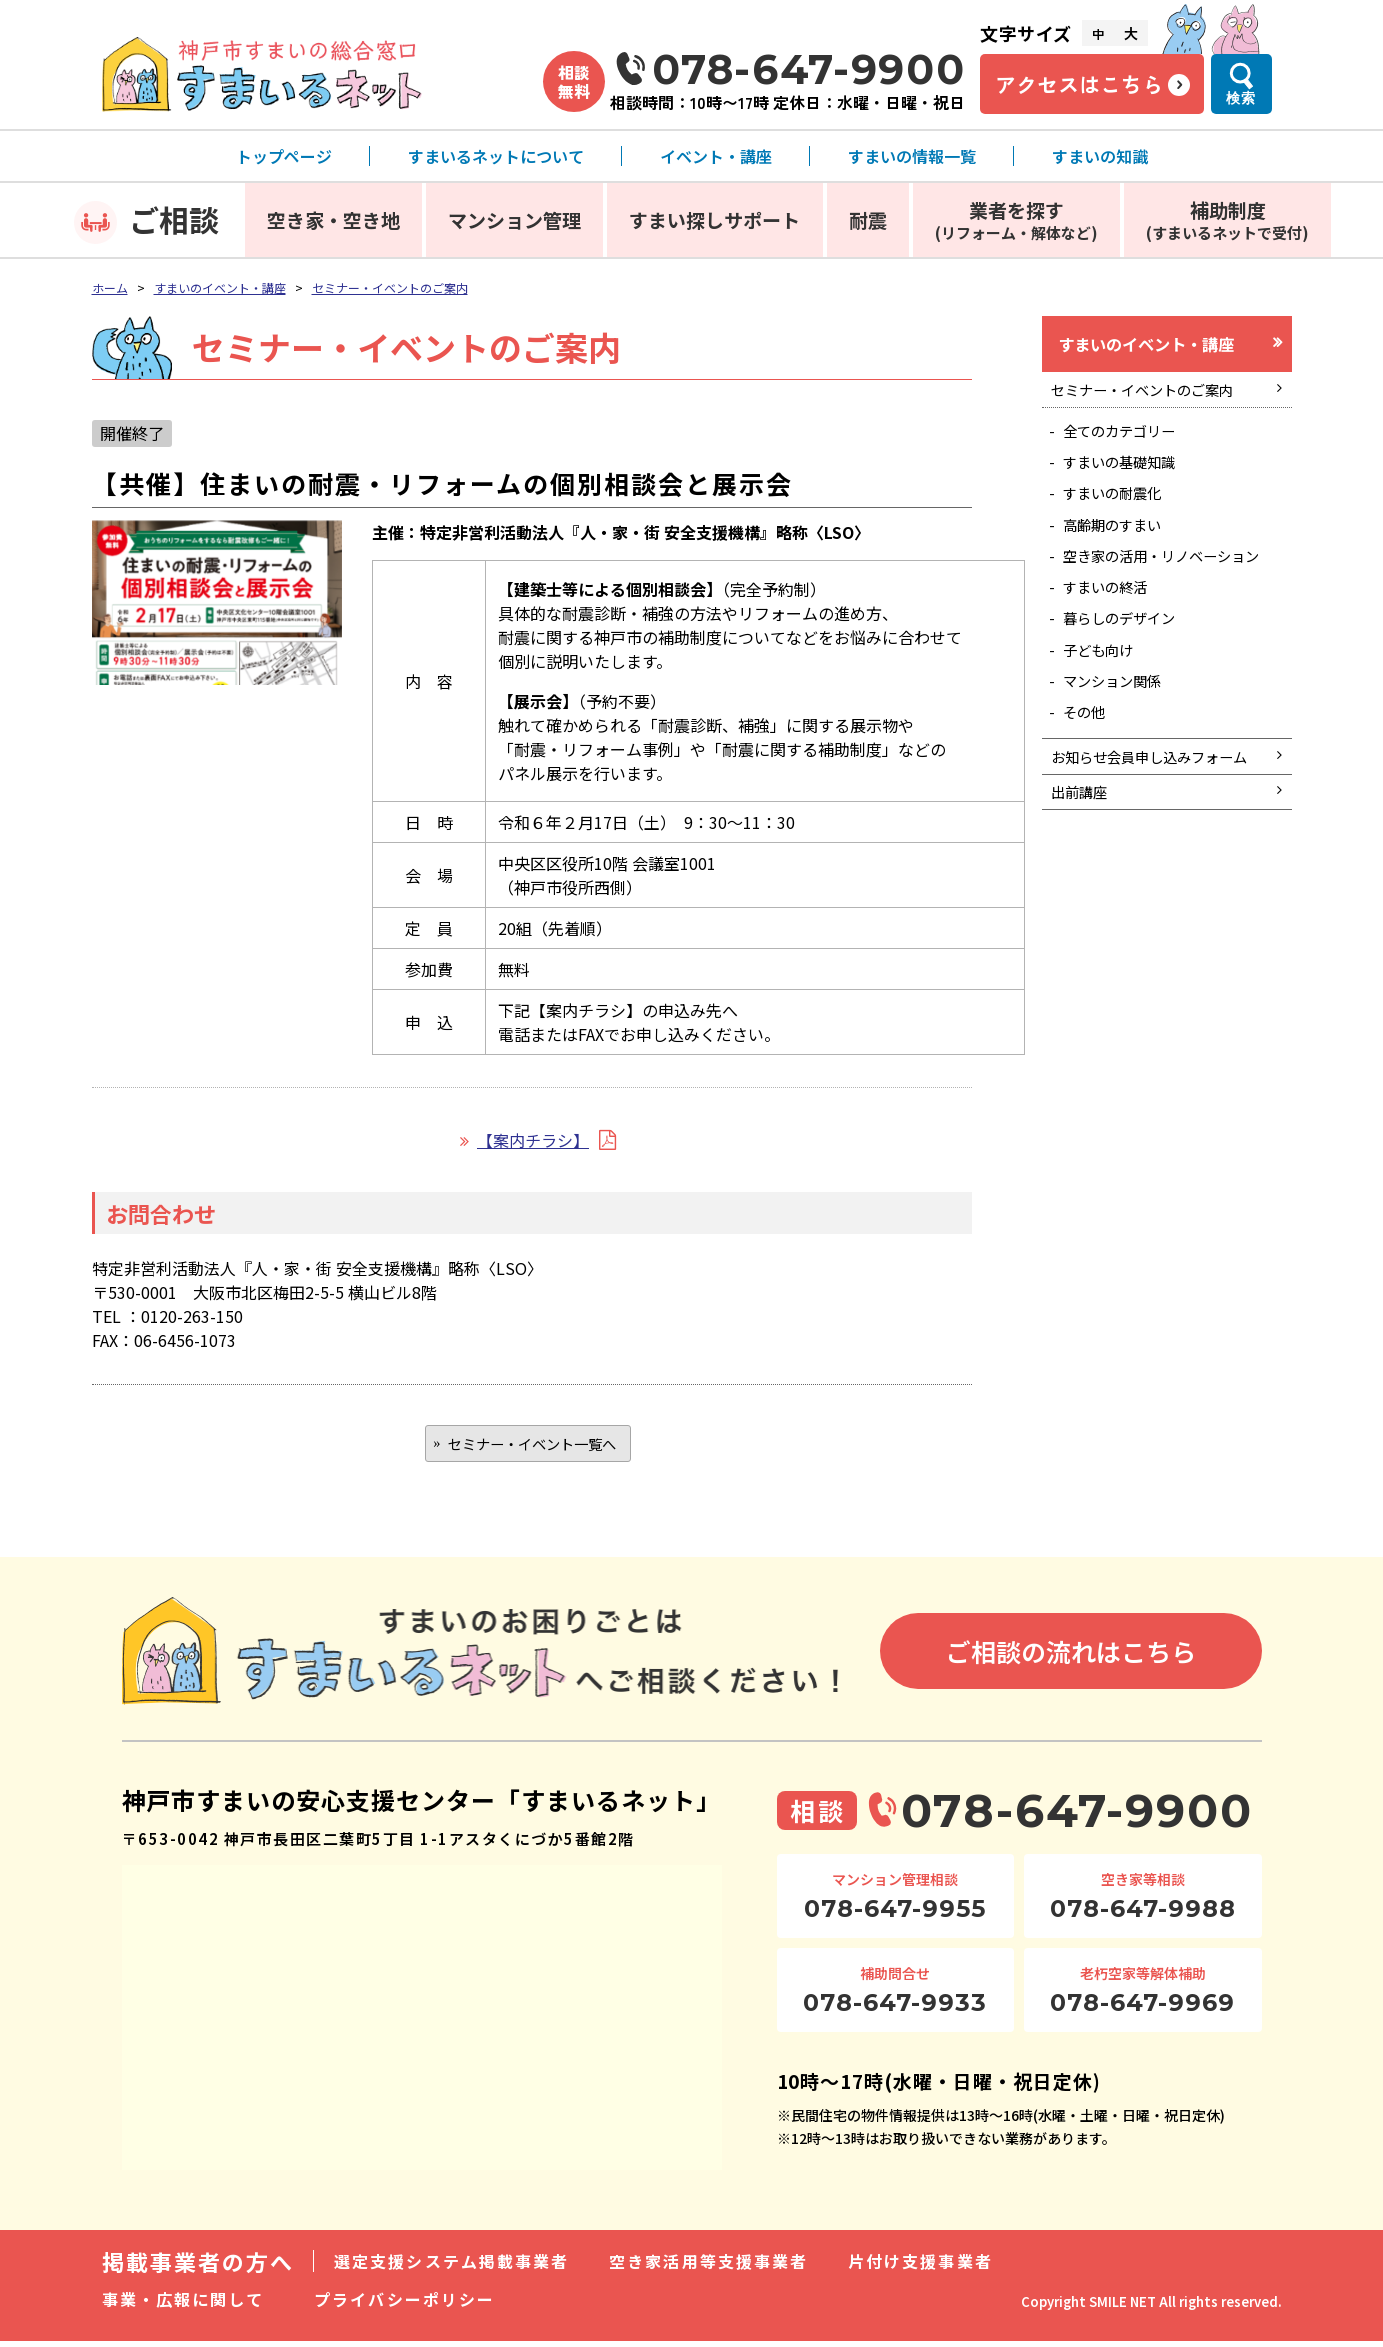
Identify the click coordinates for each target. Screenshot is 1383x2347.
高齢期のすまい (1122, 550)
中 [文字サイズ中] (1098, 33)
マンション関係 (1122, 745)
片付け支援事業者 (920, 2267)
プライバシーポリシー (404, 2305)
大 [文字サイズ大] (1131, 33)
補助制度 (1227, 219)
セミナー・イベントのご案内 (390, 287)
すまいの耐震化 (1122, 514)
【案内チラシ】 (533, 1140)
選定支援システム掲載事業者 (451, 2267)
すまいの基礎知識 (1130, 479)
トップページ (284, 156)
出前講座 (1085, 894)
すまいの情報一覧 (912, 156)
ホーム (110, 287)
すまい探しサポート (714, 219)
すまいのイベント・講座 (220, 287)
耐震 (868, 219)
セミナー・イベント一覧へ (532, 1446)
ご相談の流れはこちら (1071, 1657)
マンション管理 (514, 219)
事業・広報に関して (183, 2305)
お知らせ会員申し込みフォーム (1157, 841)
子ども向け (1106, 710)
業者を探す (1016, 219)
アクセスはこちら (1079, 84)
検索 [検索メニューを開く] (1241, 98)
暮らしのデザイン (1130, 674)
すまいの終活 (1114, 639)
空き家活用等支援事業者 (708, 2267)
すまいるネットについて (496, 156)
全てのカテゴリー (1130, 444)
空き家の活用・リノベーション (1170, 594)
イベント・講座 (716, 156)
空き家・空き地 (333, 219)
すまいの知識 (1100, 156)
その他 (1090, 780)
